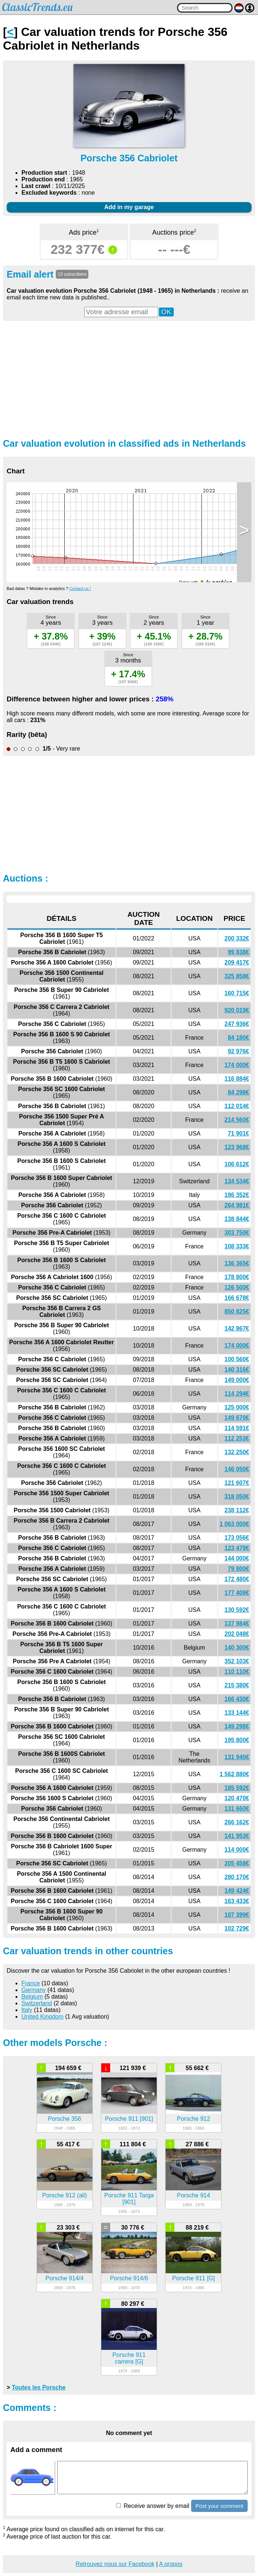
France (30, 1983)
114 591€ (236, 1428)
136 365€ (236, 1263)
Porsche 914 (193, 2195)
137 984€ (236, 1623)
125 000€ (236, 1407)
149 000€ (236, 1380)
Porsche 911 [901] (129, 2119)
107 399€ (236, 1915)
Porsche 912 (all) (64, 2195)
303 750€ (236, 1233)
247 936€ (236, 1024)
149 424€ (236, 1891)
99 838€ (238, 952)
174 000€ (236, 1065)
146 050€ (236, 1469)
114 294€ (236, 1394)
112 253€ (236, 1438)
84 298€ (238, 1092)
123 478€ (236, 1548)
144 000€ (236, 1558)
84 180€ (238, 1037)
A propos (170, 2564)
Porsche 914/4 (64, 2278)
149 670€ (236, 1418)
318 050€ (236, 1496)
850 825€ (236, 1311)
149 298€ (236, 1726)
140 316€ (236, 1369)
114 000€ (236, 1850)
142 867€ (236, 1328)
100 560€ (236, 1359)
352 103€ (236, 1661)
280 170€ (236, 1877)
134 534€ (236, 1181)
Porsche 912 (193, 2119)
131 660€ (236, 1808)
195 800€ (236, 1740)
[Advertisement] (129, 378)
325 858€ (236, 976)
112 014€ (236, 1106)
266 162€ (236, 1822)
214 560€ (236, 1120)
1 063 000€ (234, 1524)
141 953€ (236, 1836)
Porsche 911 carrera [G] (129, 2358)
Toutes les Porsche (39, 2387)
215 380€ (236, 1685)
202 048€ (236, 1634)
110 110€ (236, 1671)
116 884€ (236, 1079)
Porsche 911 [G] (193, 2278)
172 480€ (236, 1579)
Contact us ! (80, 588)
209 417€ (236, 962)
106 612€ (236, 1164)
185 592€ (236, 1788)
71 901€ (238, 1133)
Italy (26, 2010)
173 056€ (236, 1537)
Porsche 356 (64, 2119)
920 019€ (236, 1010)
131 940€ (236, 1757)
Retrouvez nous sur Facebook (115, 2564)
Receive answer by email (152, 2506)
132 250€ (236, 1452)
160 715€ (236, 993)
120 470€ (236, 1798)
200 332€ (236, 938)
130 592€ (236, 1610)
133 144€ (236, 1713)
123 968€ (236, 1147)
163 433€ (236, 1901)
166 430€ (236, 1699)
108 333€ (236, 1246)
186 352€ (236, 1195)
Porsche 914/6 (129, 2278)
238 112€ (236, 1510)
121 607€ (236, 1483)
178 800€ (236, 1277)
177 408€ (236, 1593)
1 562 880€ (234, 1774)
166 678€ (236, 1298)
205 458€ (236, 1863)
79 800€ (238, 1569)
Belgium (32, 1996)
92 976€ (238, 1051)
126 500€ (236, 1287)
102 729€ (236, 1928)
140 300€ (236, 1647)
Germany (33, 1990)
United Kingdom (42, 2016)
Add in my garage (129, 207)
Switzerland (36, 2003)
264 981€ (236, 1205)
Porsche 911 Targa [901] (129, 2198)
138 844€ (236, 1219)
